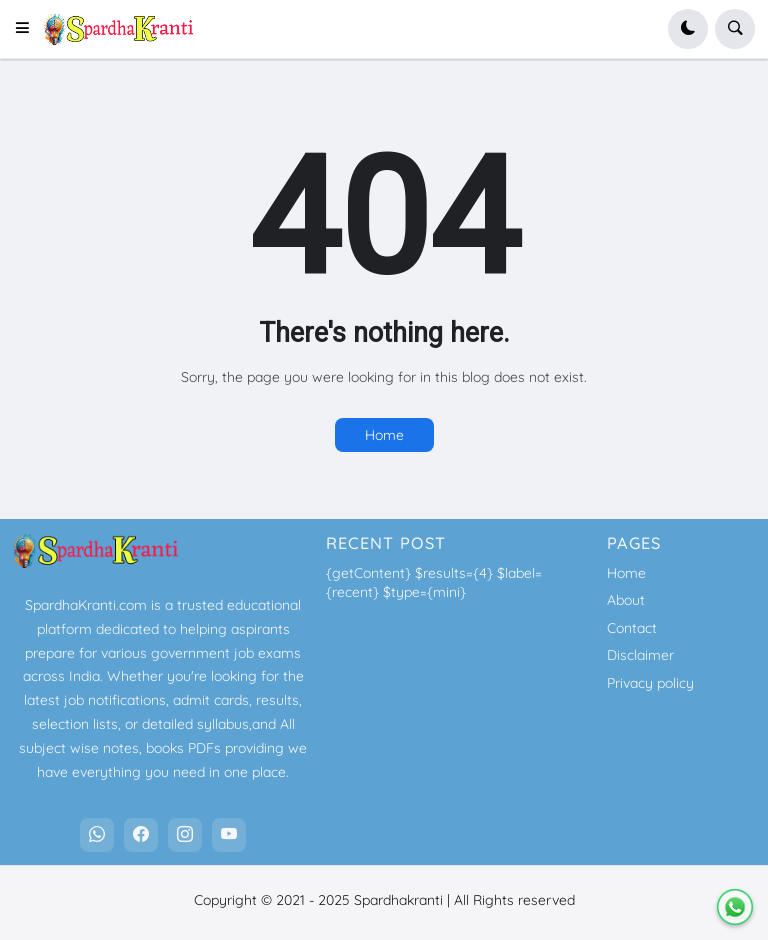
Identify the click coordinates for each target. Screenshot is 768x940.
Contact (632, 628)
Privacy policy (650, 683)
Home (384, 435)
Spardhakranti (398, 900)
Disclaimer (640, 655)
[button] (28, 29)
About (626, 600)
